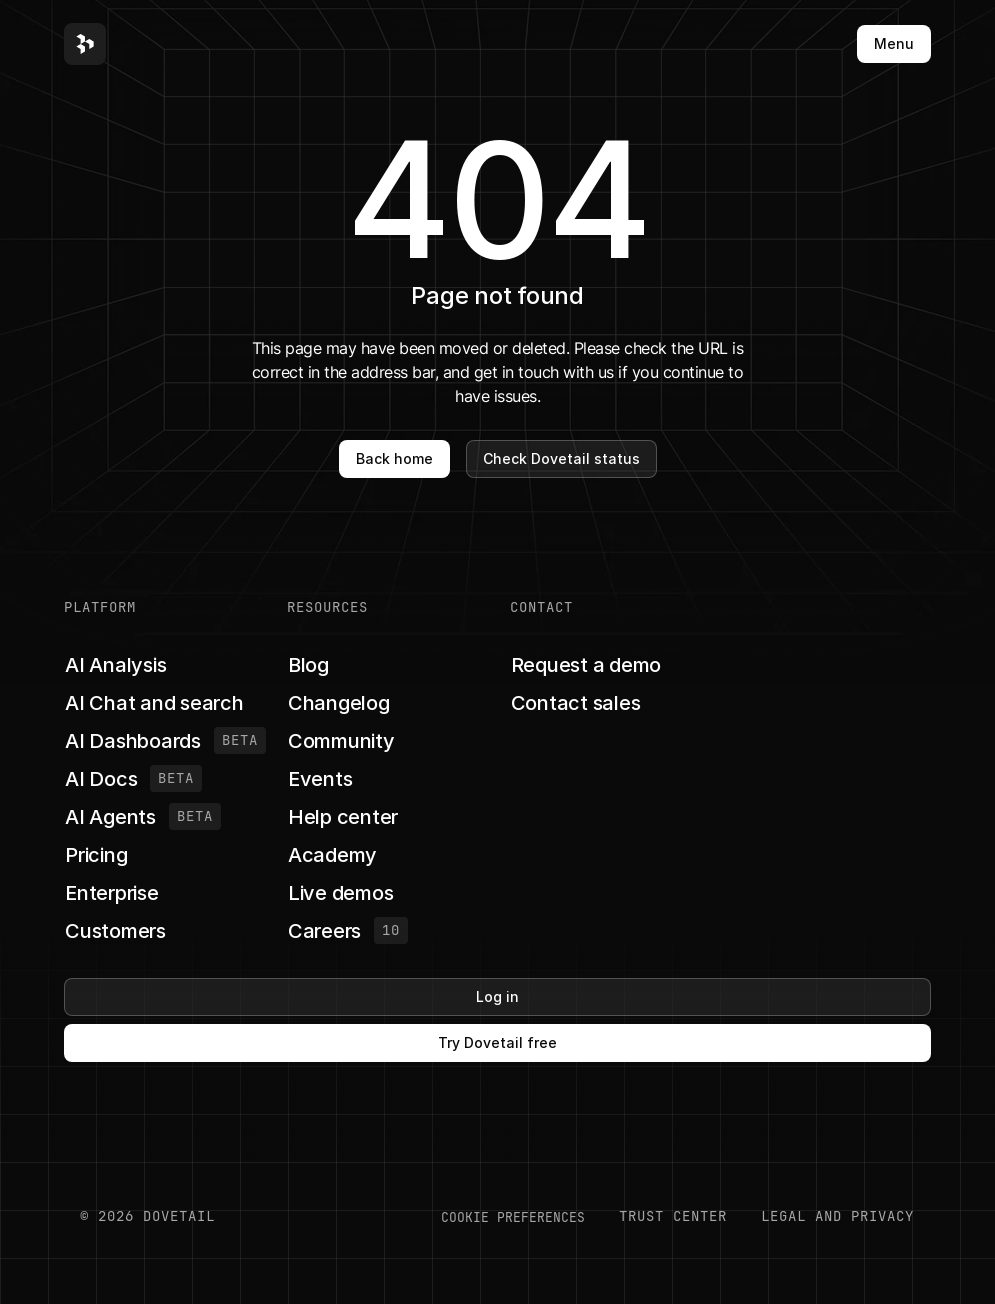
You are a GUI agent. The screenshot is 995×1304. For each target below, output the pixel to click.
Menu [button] (894, 43)
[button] (85, 44)
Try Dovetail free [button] (497, 1042)
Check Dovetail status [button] (561, 458)
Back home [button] (394, 458)
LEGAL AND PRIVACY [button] (837, 1216)
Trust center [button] (673, 1216)
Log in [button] (497, 996)
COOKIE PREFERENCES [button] (513, 1217)
